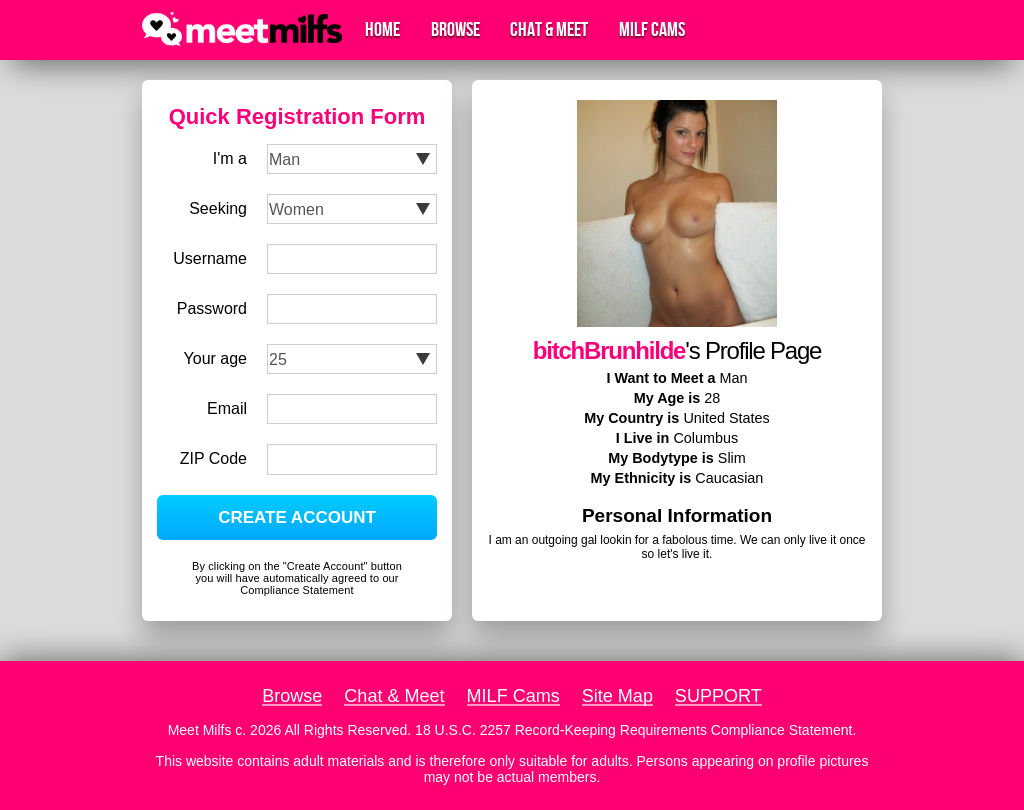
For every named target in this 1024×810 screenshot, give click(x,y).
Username (210, 258)
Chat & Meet (549, 30)
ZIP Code (213, 458)
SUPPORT (718, 696)
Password (212, 308)
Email (227, 408)
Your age (215, 358)
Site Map (617, 696)
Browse (455, 30)
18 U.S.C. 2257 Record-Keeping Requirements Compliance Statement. (635, 730)
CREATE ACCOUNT (297, 517)
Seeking (218, 208)
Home (382, 30)
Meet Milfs (200, 730)
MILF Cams (652, 30)
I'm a (230, 158)
